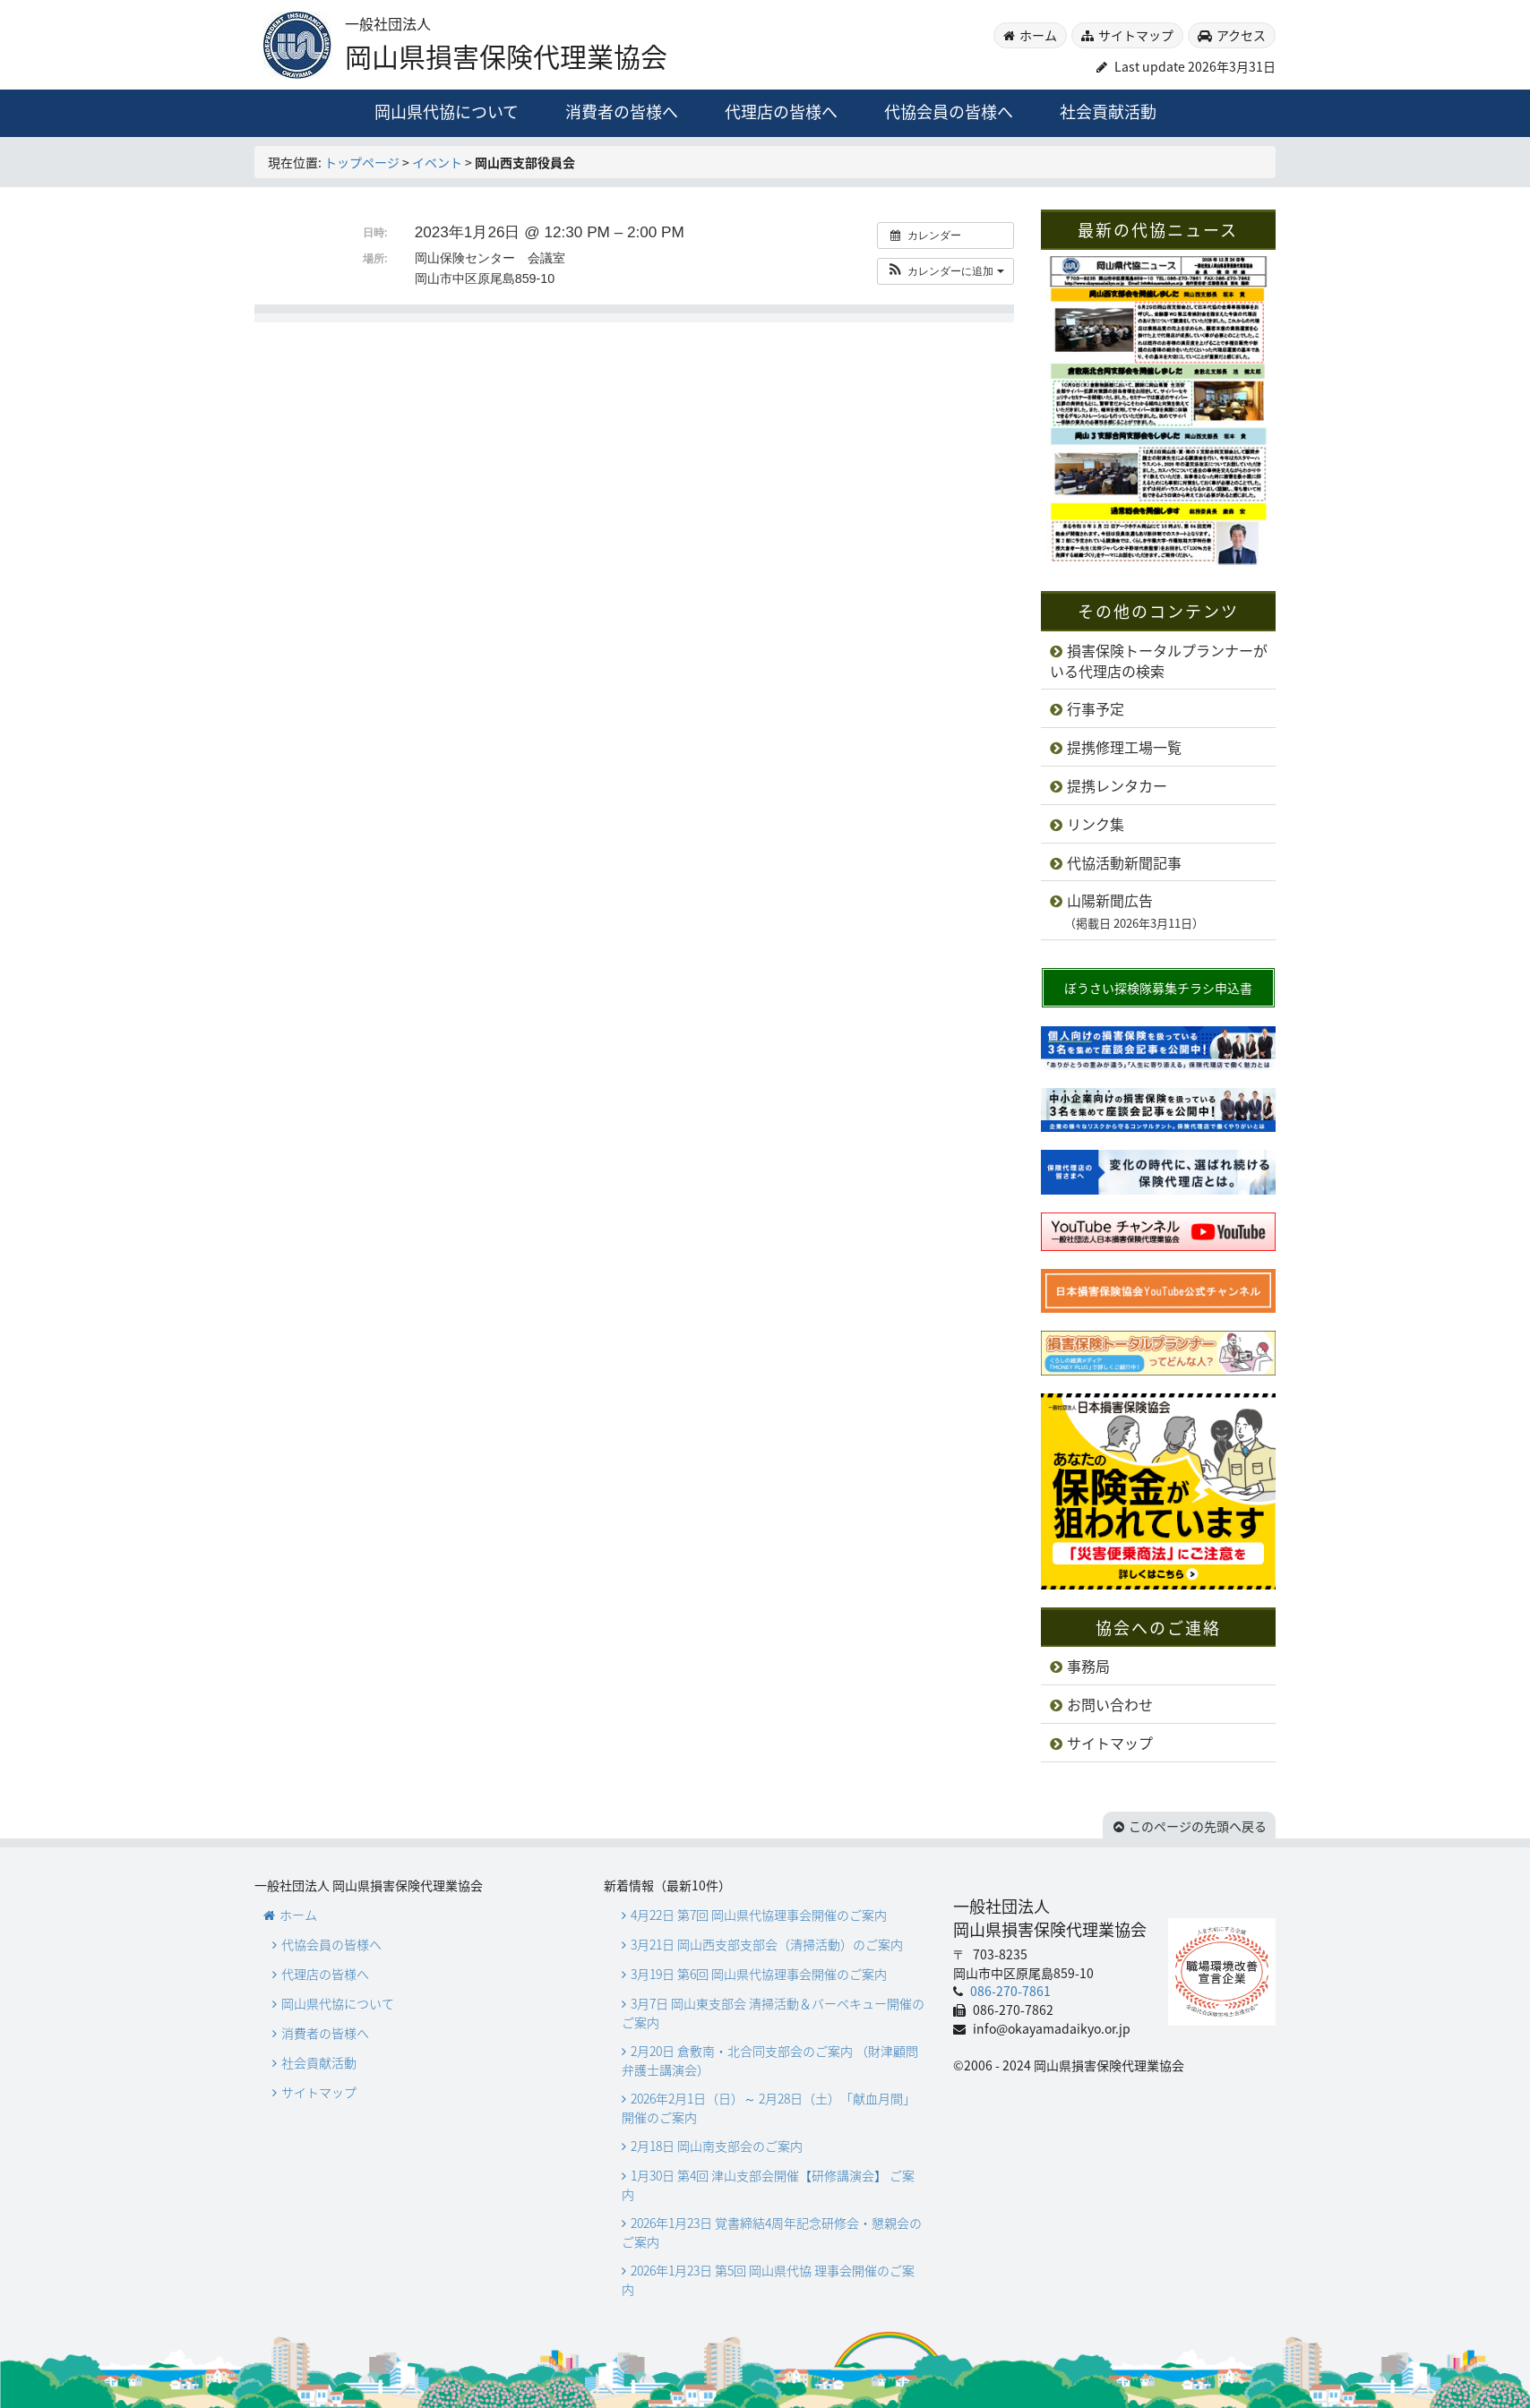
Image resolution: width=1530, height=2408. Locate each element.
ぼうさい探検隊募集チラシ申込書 (1158, 988)
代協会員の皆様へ (948, 111)
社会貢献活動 (1108, 111)
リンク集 (1095, 824)
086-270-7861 (1009, 1991)
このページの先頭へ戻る (1198, 1826)
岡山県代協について (446, 111)
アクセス (1241, 35)
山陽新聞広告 (1127, 910)
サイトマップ (1135, 35)
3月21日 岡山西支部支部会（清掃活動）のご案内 (767, 1944)
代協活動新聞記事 (1124, 862)
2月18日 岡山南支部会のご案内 (717, 2146)
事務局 (1088, 1665)
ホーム (1038, 35)
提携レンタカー (1117, 785)
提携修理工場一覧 (1124, 747)
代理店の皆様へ (781, 111)
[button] (945, 271)
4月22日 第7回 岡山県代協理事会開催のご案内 (759, 1915)
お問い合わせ (1110, 1704)
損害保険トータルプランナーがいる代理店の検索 (1159, 660)
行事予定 (1095, 708)
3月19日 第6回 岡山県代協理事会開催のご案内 (759, 1974)
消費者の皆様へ (621, 111)
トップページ (362, 162)
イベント (437, 162)
